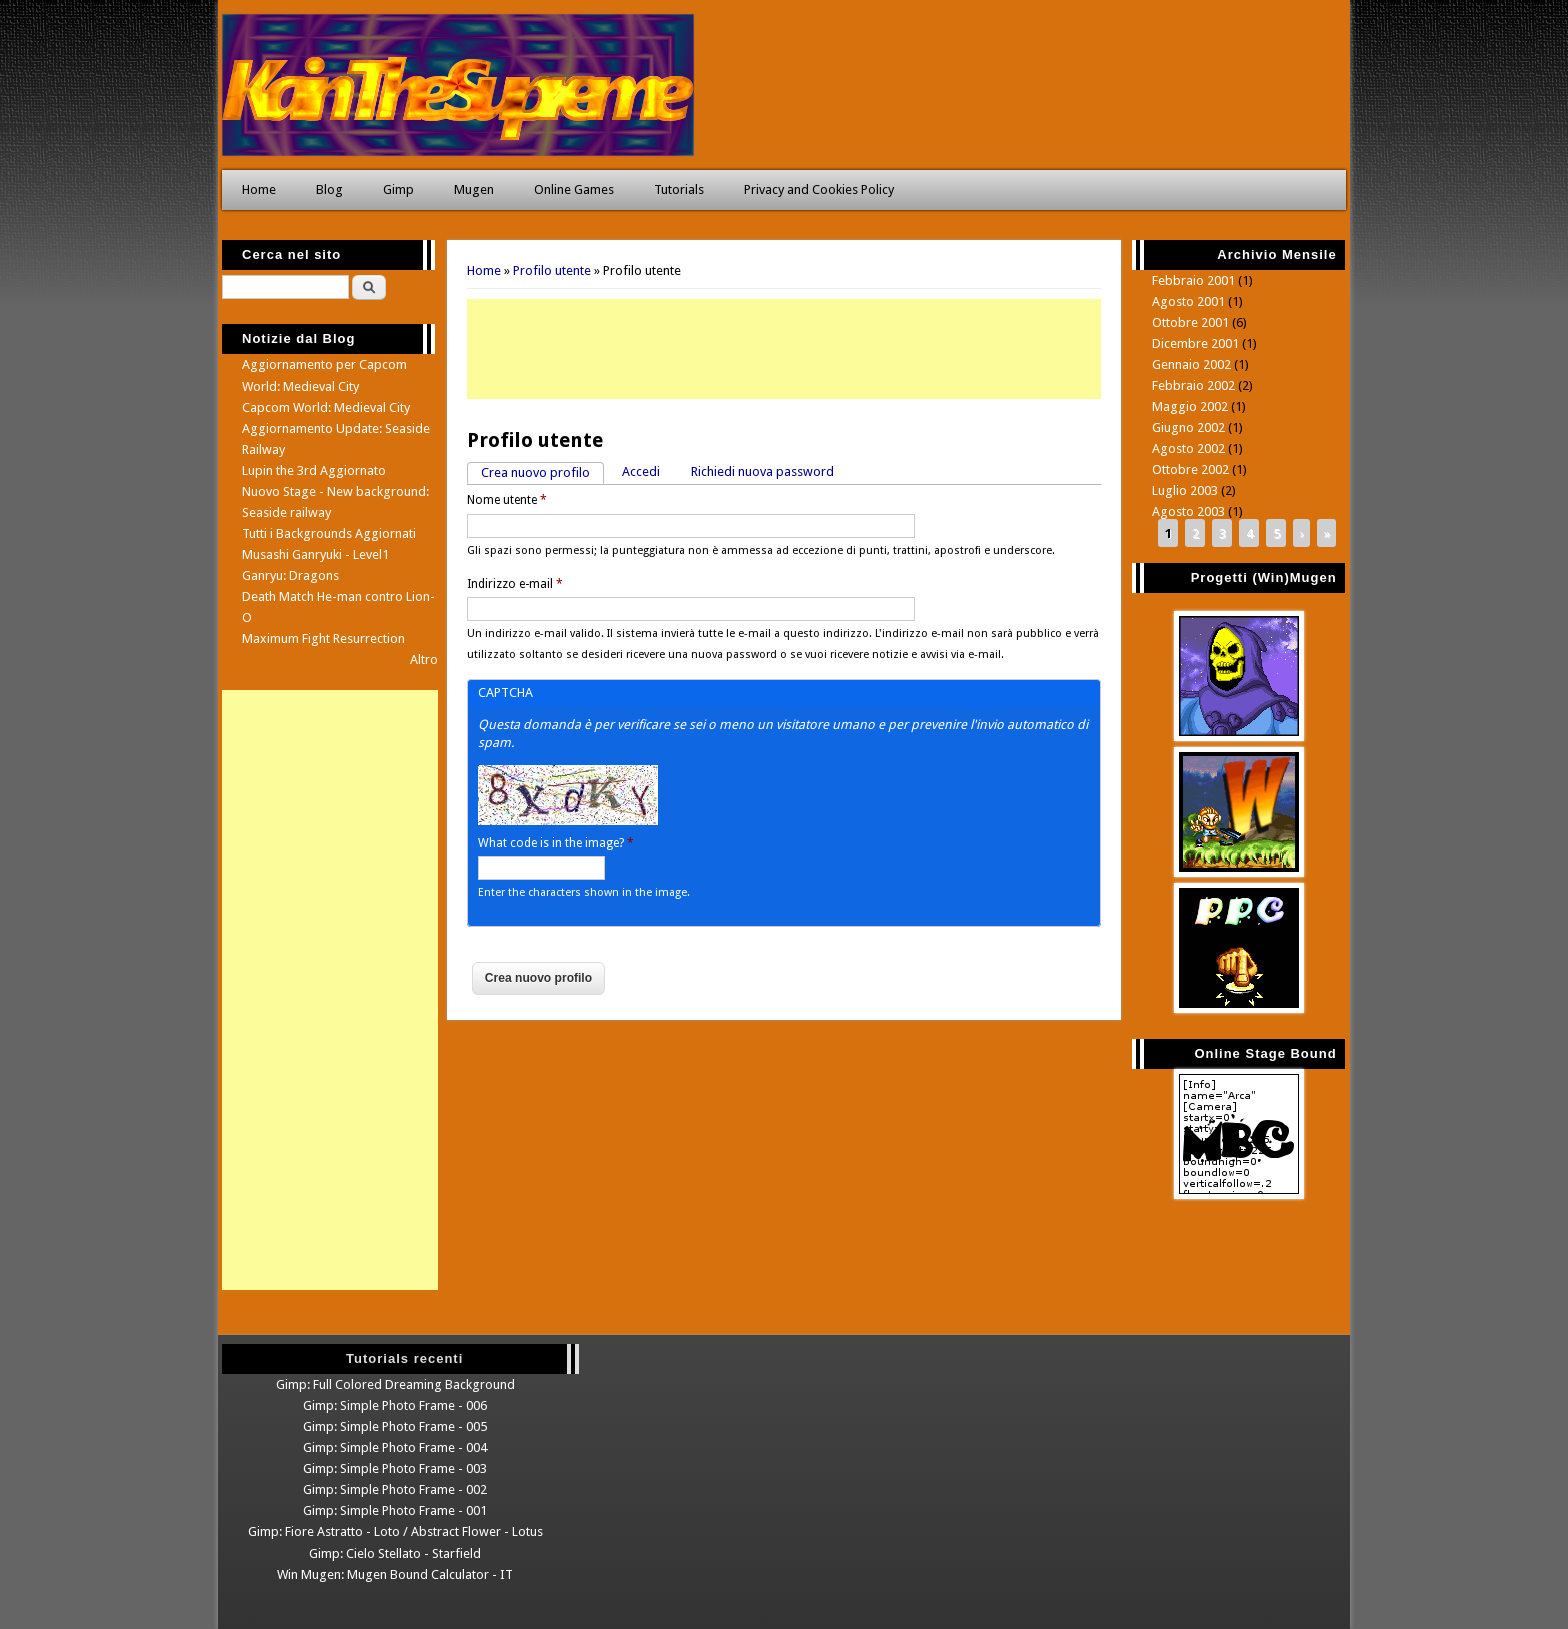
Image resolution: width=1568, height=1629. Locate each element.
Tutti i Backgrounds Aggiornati (329, 533)
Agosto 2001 (1188, 301)
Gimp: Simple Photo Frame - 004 (395, 1447)
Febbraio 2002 (1193, 385)
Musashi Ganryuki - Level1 (315, 554)
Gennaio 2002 (1191, 364)
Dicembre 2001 (1195, 343)
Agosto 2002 (1188, 448)
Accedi (641, 471)
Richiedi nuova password (762, 471)
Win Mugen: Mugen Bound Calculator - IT (395, 1574)
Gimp (398, 189)
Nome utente (507, 500)
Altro (424, 659)
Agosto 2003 (1188, 511)
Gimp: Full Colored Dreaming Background (395, 1384)
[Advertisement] (784, 349)
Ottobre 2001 (1190, 322)
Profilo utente (552, 270)
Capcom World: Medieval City (326, 407)
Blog (329, 189)
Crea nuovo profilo (542, 471)
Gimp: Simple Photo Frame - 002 (395, 1489)
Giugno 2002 (1188, 427)
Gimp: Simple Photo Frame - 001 (395, 1510)
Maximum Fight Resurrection (323, 638)
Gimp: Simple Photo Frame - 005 (395, 1426)
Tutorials (679, 189)
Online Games (574, 189)
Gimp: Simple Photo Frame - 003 (395, 1468)
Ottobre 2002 (1190, 469)
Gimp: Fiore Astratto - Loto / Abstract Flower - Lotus (395, 1531)
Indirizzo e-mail (515, 584)
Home (259, 189)
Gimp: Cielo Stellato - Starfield (395, 1553)
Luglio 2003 (1185, 490)
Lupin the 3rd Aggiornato (314, 470)
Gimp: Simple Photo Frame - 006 (395, 1405)
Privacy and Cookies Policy (819, 189)
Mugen (474, 189)
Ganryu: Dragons (290, 575)
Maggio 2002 (1190, 406)
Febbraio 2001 (1193, 280)
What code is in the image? (556, 843)
